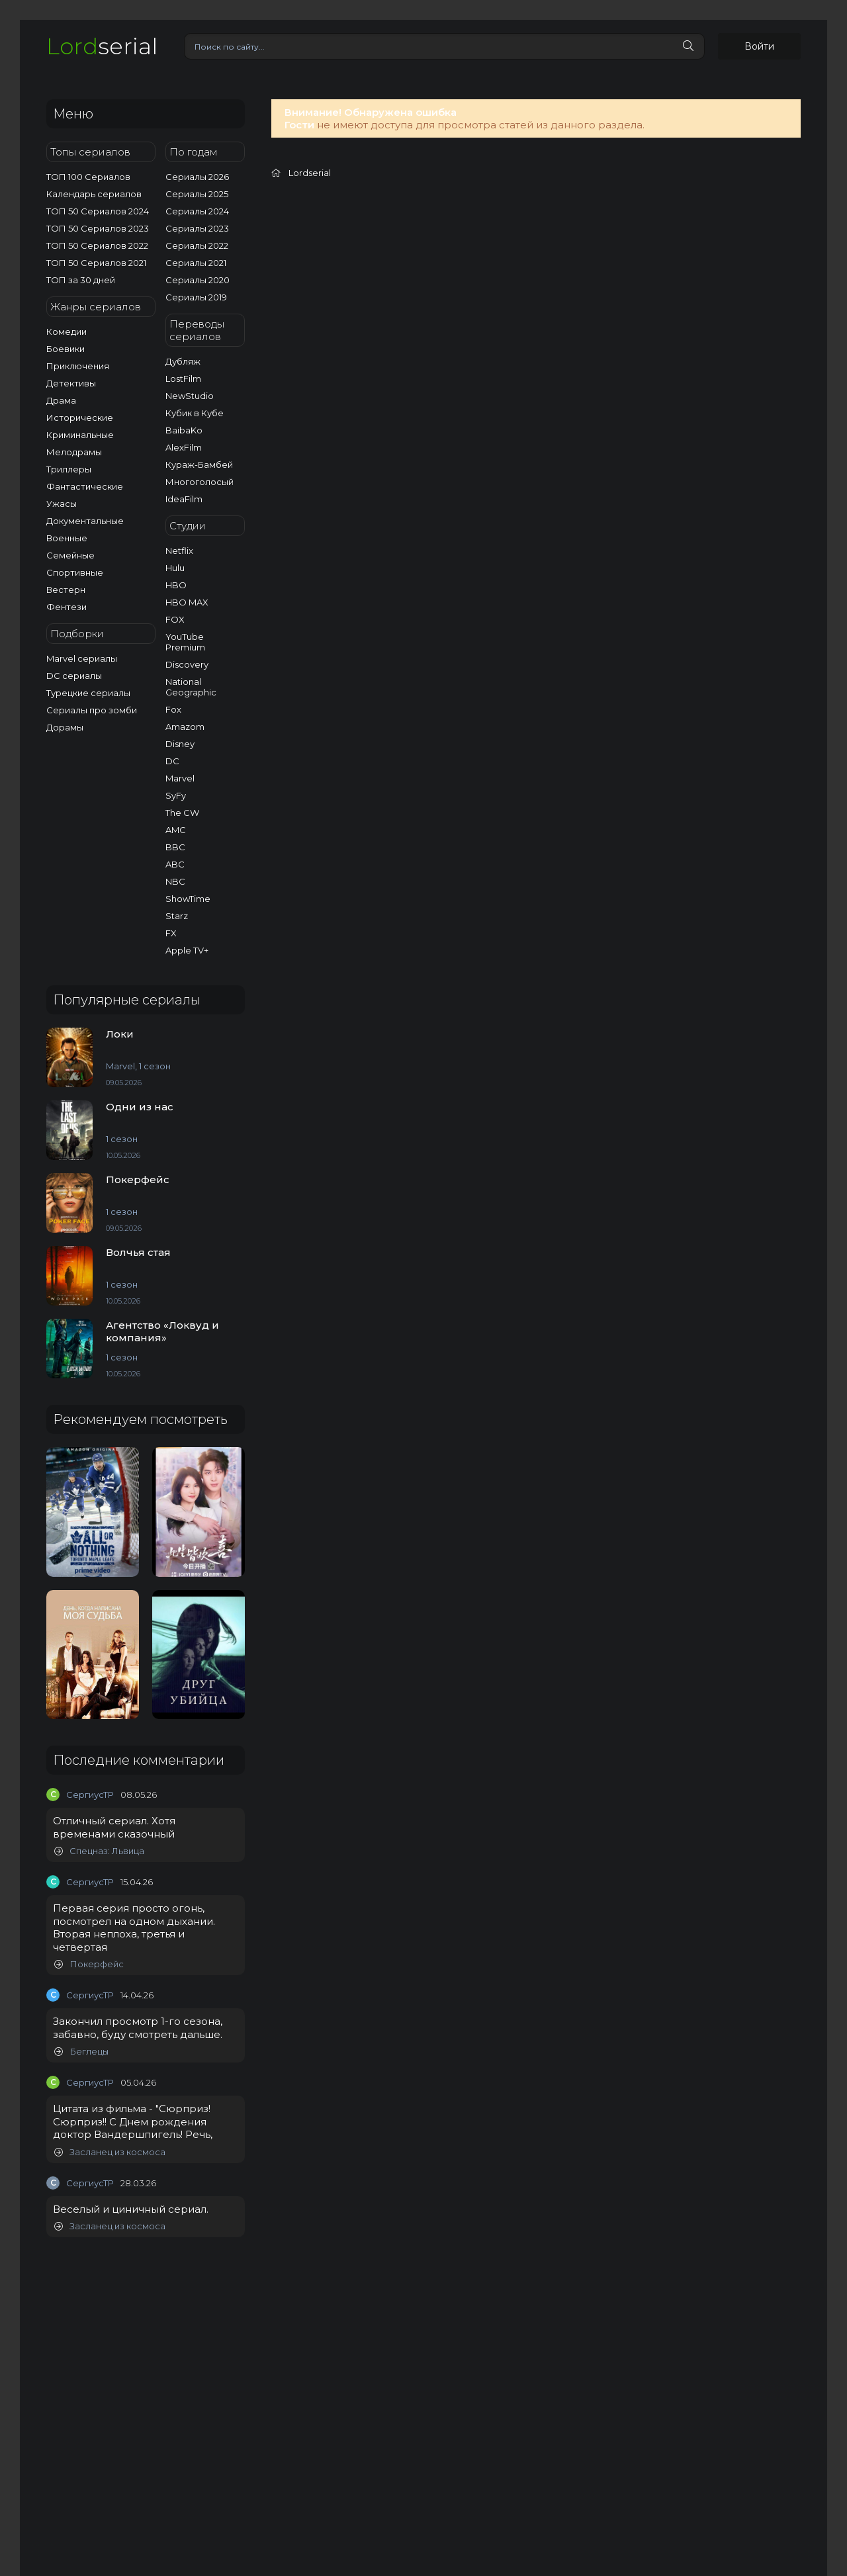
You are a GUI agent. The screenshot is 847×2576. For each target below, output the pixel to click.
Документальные (85, 520)
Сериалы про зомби (91, 710)
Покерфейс (89, 1964)
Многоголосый (199, 481)
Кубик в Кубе (194, 413)
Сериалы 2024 (197, 211)
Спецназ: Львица (99, 1851)
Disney (180, 743)
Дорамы (64, 727)
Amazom (184, 726)
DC (172, 761)
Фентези (66, 606)
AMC (175, 829)
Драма (61, 400)
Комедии (66, 331)
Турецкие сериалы (88, 693)
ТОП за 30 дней (80, 280)
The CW (182, 812)
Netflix (179, 550)
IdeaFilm (183, 499)
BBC (175, 847)
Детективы (71, 383)
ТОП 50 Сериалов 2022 (97, 245)
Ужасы (61, 503)
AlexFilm (183, 447)
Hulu (175, 567)
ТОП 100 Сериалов (88, 176)
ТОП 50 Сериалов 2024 (97, 211)
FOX (175, 619)
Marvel (180, 778)
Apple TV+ (186, 950)
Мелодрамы (74, 452)
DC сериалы (74, 675)
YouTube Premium (185, 641)
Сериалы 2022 (196, 245)
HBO (176, 585)
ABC (175, 864)
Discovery (186, 664)
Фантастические (84, 486)
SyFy (175, 795)
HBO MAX (186, 602)
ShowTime (187, 898)
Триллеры (68, 469)
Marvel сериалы (81, 658)
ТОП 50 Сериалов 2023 (97, 228)
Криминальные (80, 434)
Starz (176, 915)
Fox (173, 709)
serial (101, 46)
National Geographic (190, 686)
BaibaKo (183, 430)
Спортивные (74, 572)
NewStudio (189, 395)
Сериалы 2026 (197, 176)
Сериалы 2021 (195, 262)
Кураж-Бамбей (199, 464)
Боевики (65, 348)
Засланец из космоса (109, 2152)
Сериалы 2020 (197, 280)
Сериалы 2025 (196, 194)
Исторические (79, 417)
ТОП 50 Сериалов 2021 (96, 262)
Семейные (70, 555)
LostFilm (183, 378)
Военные (66, 538)
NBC (175, 881)
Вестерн (65, 589)
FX (171, 933)
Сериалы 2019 (196, 297)
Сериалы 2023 (197, 228)
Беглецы (81, 2051)
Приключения (77, 366)
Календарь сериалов (94, 194)
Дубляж (183, 361)
